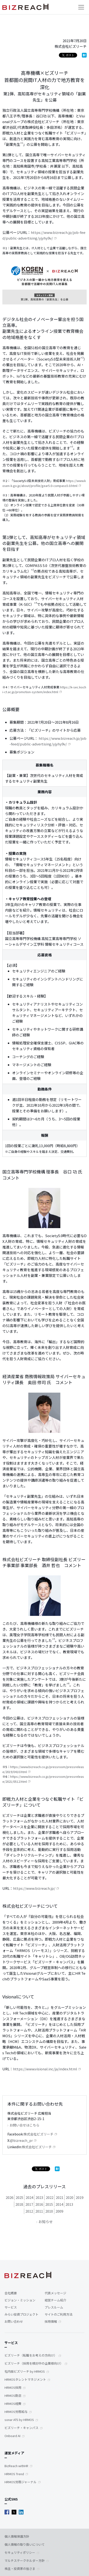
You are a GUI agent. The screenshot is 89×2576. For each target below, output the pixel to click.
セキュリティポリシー (20, 2552)
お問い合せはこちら (24, 2125)
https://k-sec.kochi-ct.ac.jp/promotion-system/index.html (44, 689)
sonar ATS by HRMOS (19, 2419)
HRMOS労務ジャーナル (21, 2482)
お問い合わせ (14, 2321)
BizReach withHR (16, 2466)
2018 (19, 2204)
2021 (59, 2197)
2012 (29, 2211)
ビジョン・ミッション (20, 2300)
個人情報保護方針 (17, 2536)
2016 (39, 2204)
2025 (19, 2197)
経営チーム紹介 (55, 2300)
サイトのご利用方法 (58, 2314)
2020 (69, 2197)
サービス (11, 2307)
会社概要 (11, 2293)
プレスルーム (54, 2307)
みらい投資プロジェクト (21, 2314)
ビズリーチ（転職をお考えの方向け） (31, 2355)
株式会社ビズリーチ (38, 2134)
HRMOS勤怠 (13, 2395)
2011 (39, 2211)
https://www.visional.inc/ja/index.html (45, 2068)
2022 (49, 2197)
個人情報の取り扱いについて (25, 2544)
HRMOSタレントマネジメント (25, 2379)
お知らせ (45, 2221)
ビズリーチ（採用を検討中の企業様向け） (34, 2363)
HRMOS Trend (14, 2474)
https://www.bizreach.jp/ (34, 1888)
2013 (69, 2204)
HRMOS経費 (13, 2403)
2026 (9, 2197)
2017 (29, 2204)
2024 (29, 2197)
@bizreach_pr (21, 2140)
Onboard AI (12, 2435)
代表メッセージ (55, 2293)
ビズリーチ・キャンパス (21, 2427)
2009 (59, 2211)
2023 (39, 2197)
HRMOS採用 (13, 2387)
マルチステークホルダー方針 (25, 2560)
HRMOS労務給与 (16, 2411)
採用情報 (51, 2321)
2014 (59, 2204)
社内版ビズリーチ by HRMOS (25, 2371)
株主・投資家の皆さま (20, 2568)
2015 (49, 2204)
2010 (49, 2211)
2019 (79, 2197)
